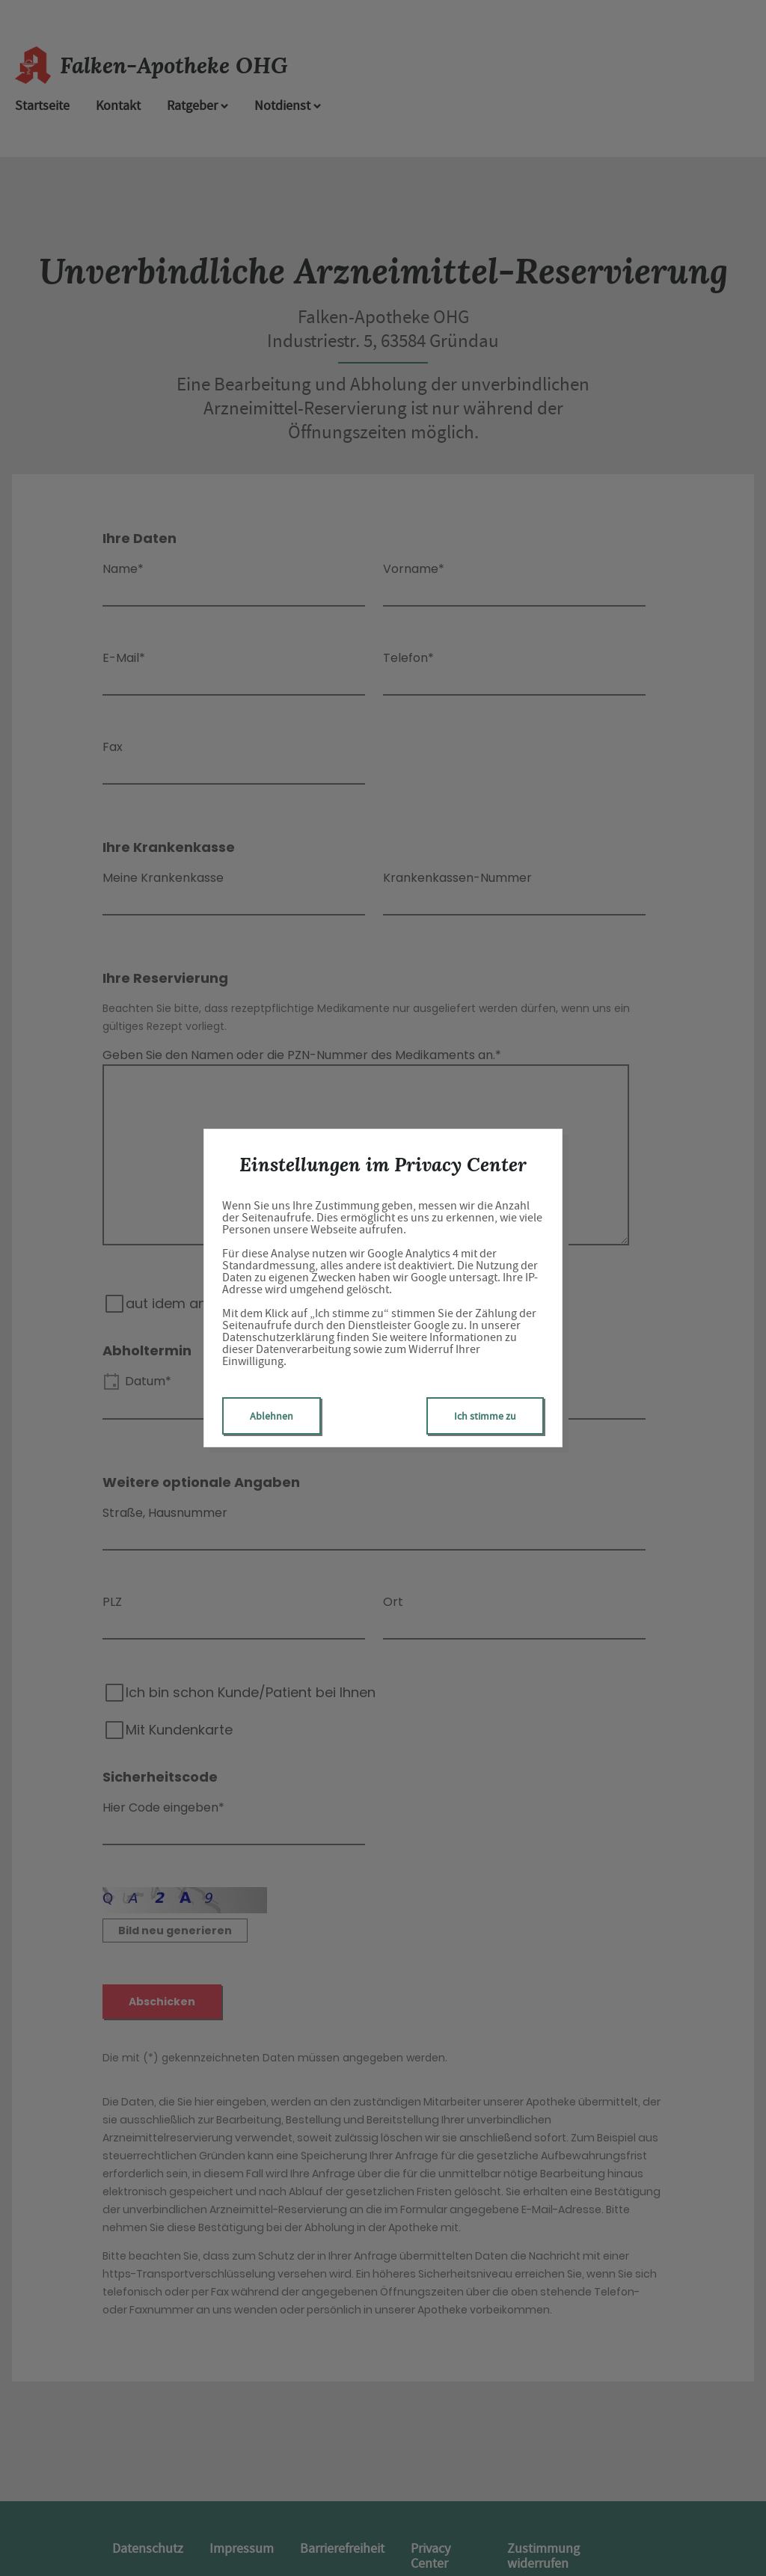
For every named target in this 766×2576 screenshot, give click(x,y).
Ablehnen (271, 1416)
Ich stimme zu (485, 1416)
